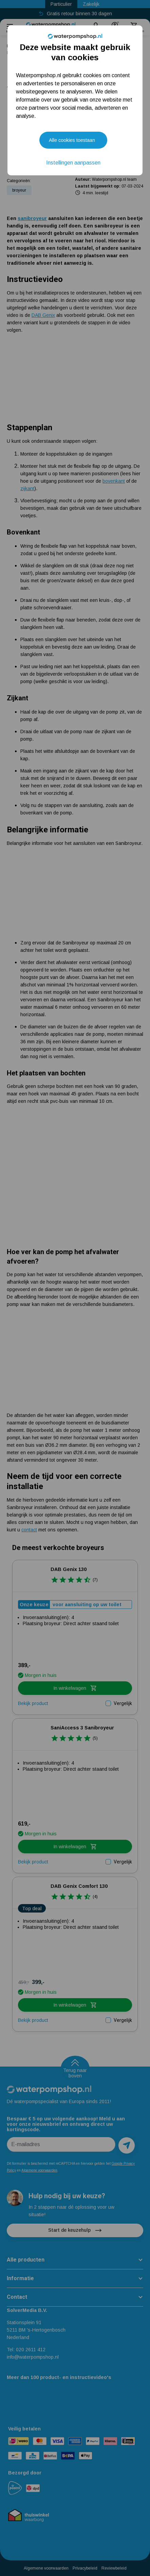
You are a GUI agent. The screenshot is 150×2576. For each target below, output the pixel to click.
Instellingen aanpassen (73, 163)
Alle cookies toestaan (72, 140)
